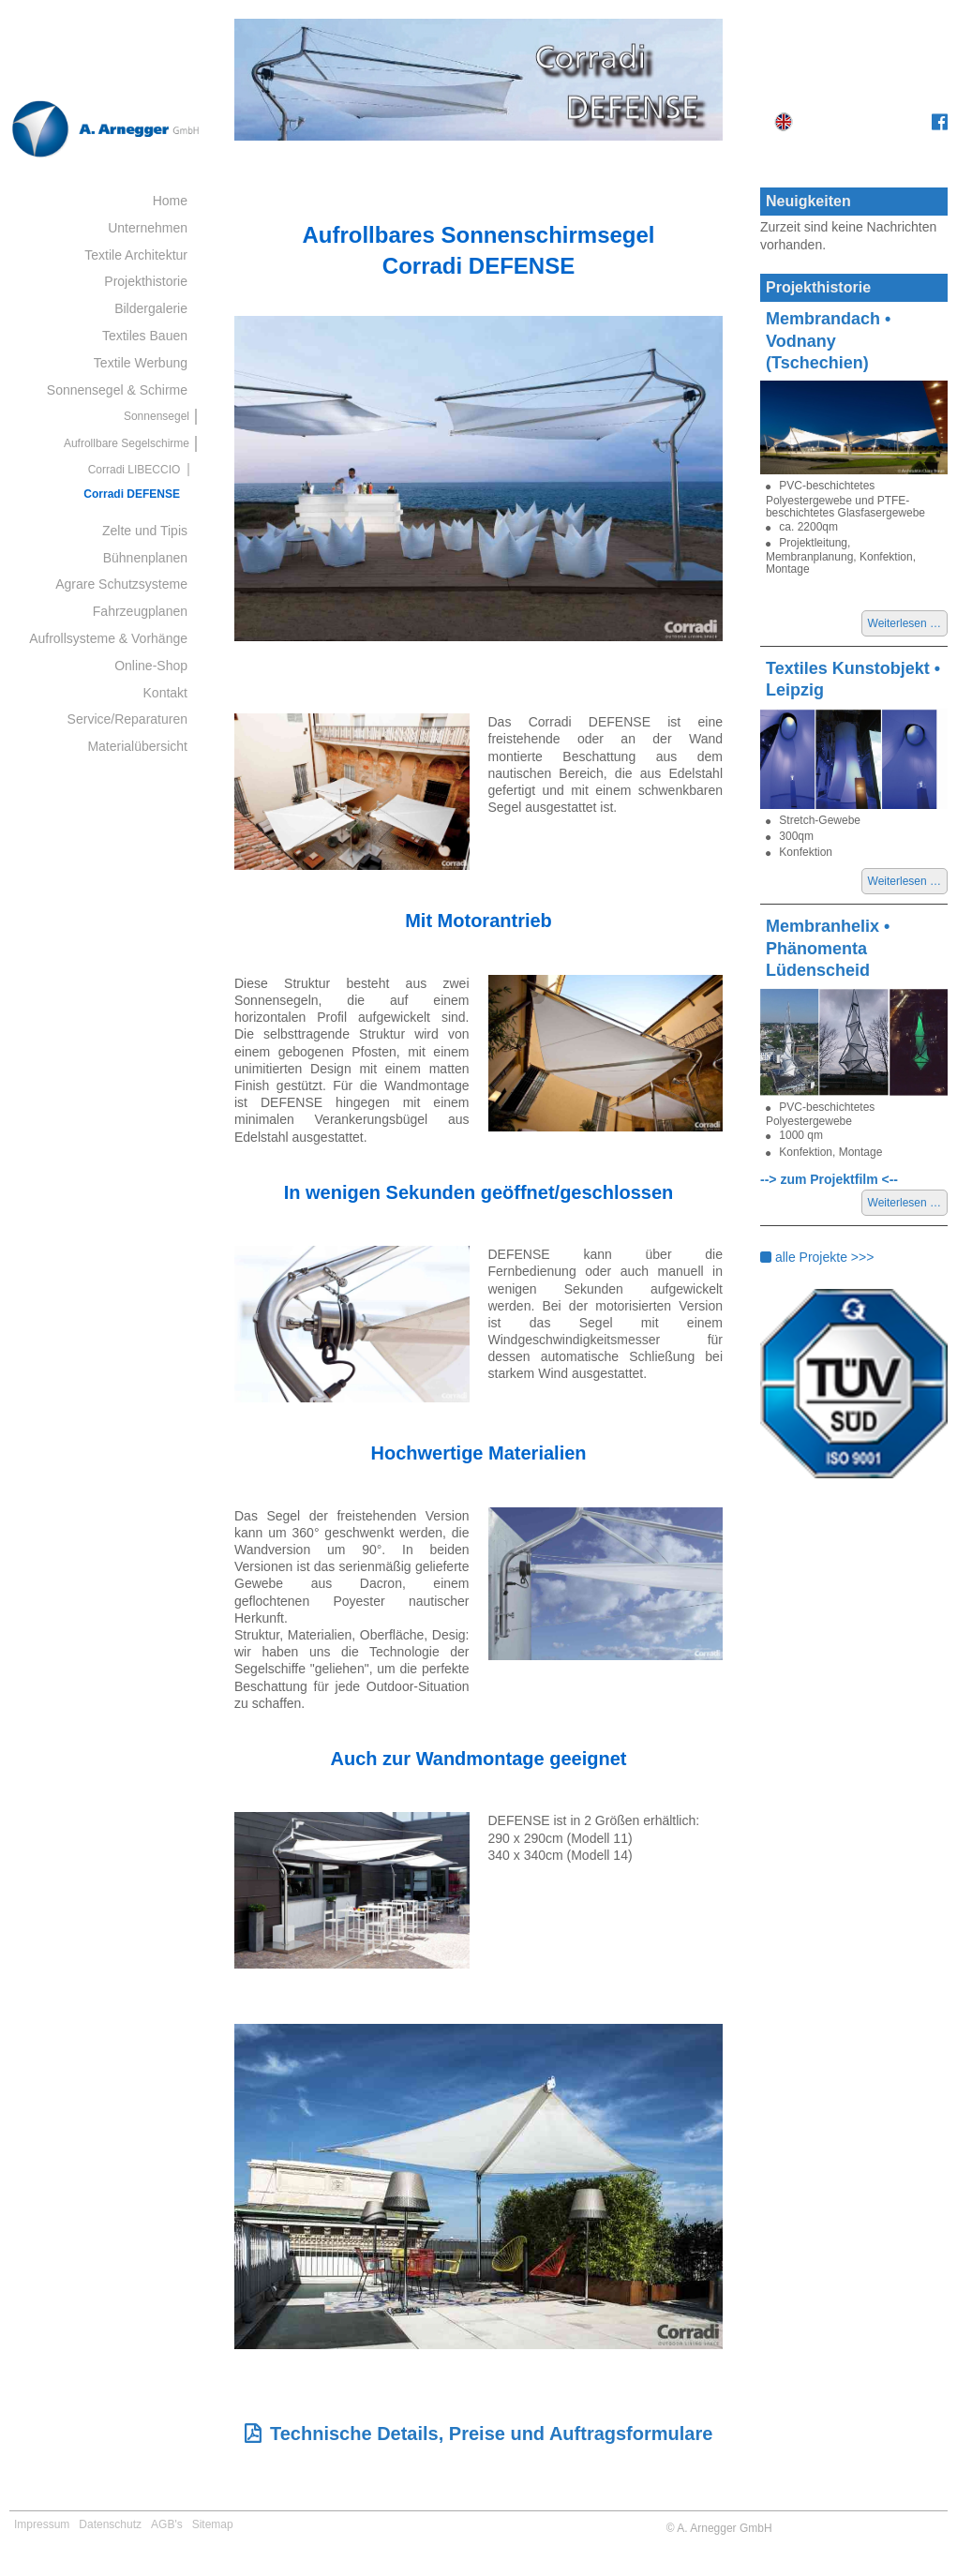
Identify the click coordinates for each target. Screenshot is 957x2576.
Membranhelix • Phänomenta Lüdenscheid (828, 948)
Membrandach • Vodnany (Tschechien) (828, 340)
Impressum (41, 2524)
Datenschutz (110, 2524)
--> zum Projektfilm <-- (829, 1179)
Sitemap (212, 2524)
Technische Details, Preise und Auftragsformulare (491, 2433)
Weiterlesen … (908, 625)
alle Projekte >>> (817, 1257)
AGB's (167, 2524)
